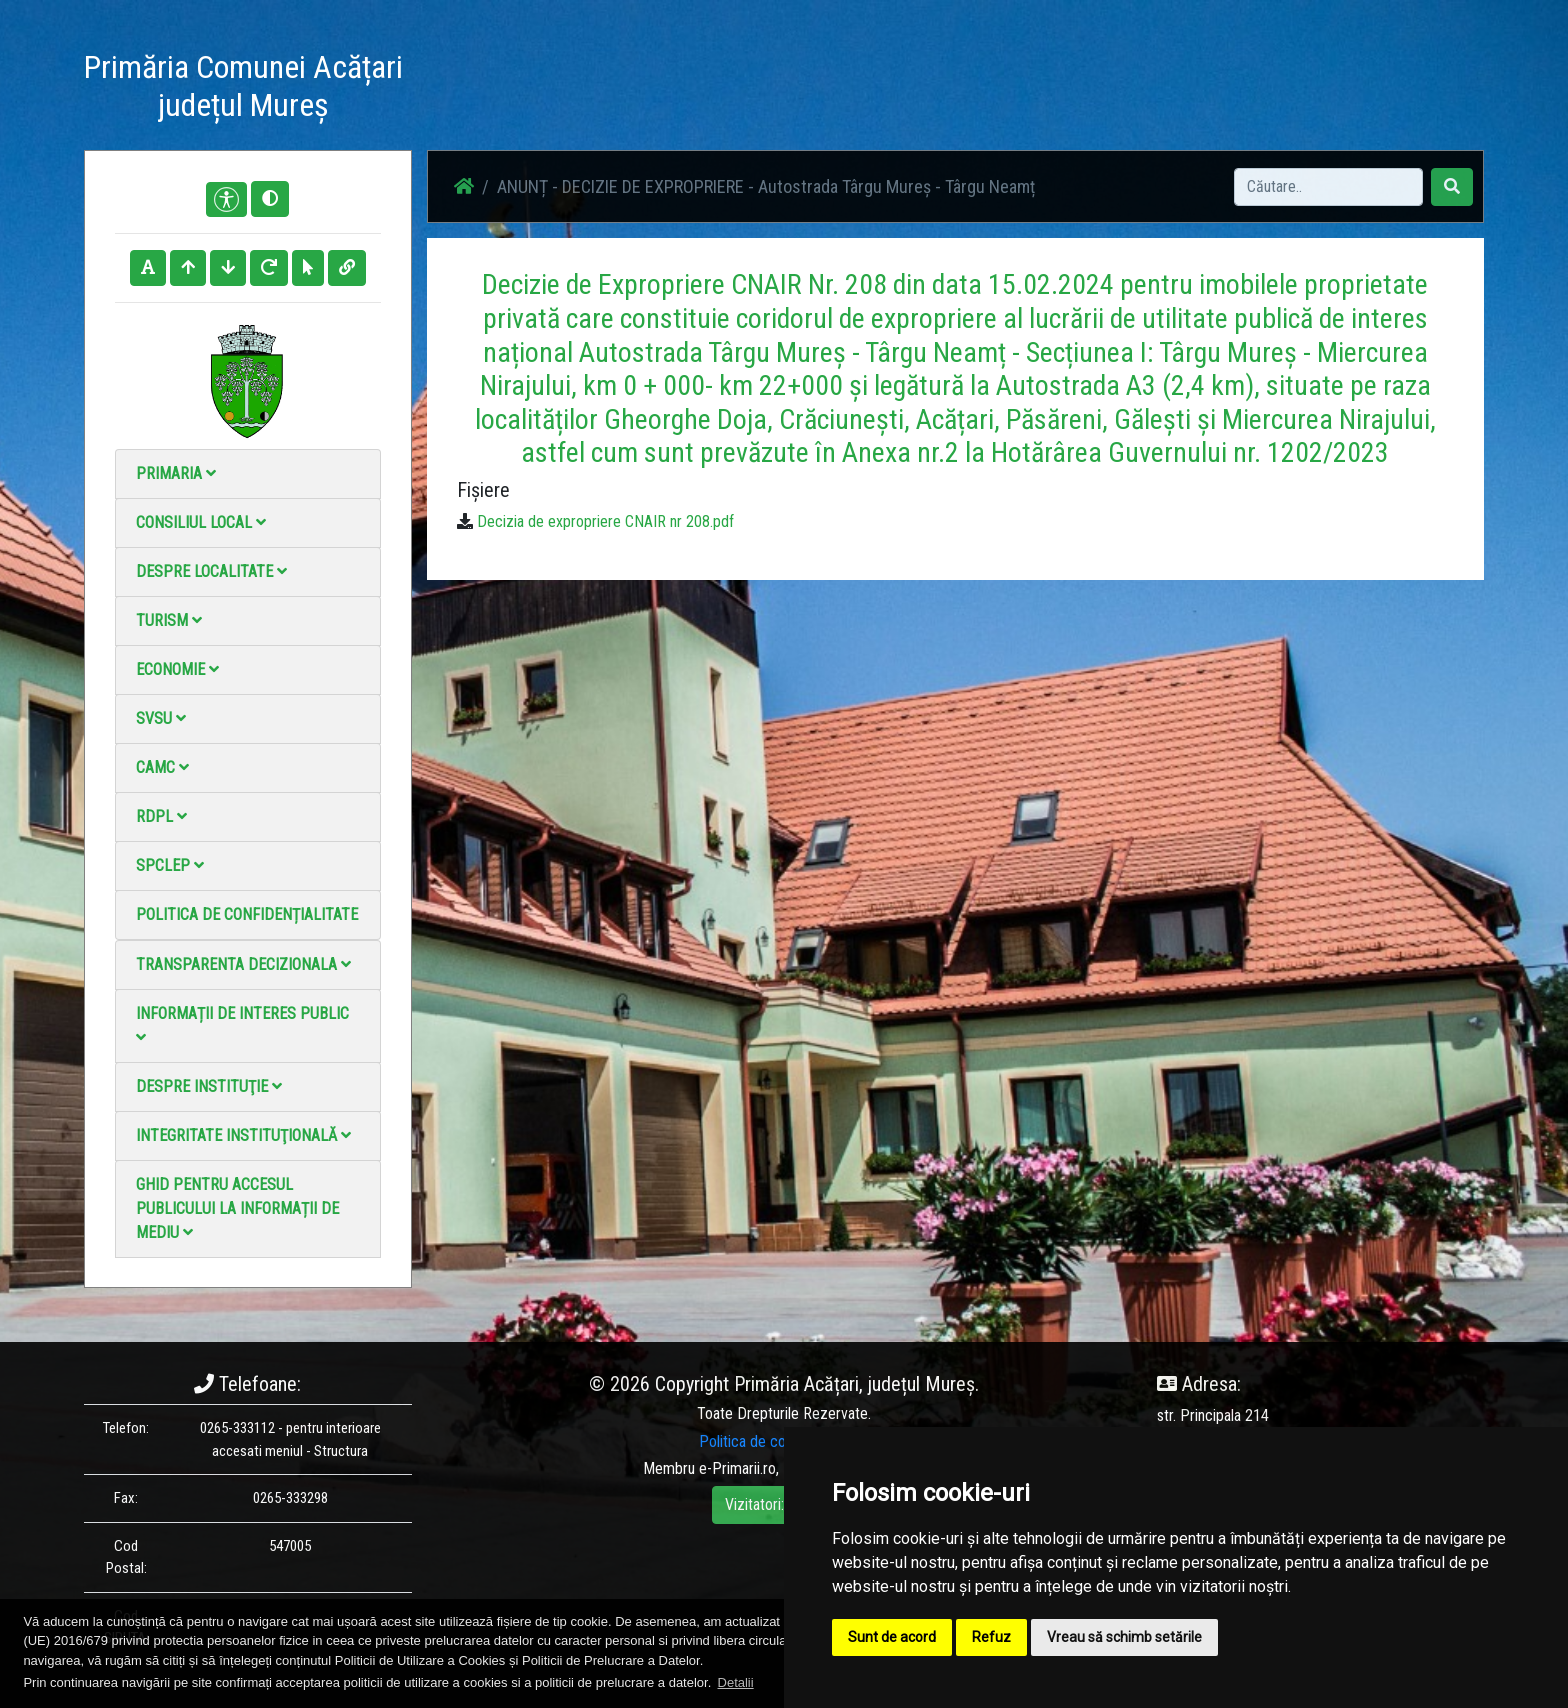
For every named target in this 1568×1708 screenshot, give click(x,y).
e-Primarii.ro (737, 1468)
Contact (1060, 89)
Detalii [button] (736, 1682)
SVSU (161, 718)
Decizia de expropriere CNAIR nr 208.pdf (605, 521)
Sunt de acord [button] (892, 1637)
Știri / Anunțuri (757, 89)
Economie (177, 669)
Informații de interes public (242, 1024)
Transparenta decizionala (243, 964)
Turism (169, 620)
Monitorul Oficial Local (1180, 89)
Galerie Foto (865, 89)
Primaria (176, 473)
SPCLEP (170, 865)
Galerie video (969, 89)
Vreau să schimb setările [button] (1124, 1637)
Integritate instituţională (243, 1135)
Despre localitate (211, 571)
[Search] (1328, 187)
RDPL (161, 816)
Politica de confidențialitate (247, 914)
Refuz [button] (991, 1637)
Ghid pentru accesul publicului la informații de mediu (237, 1208)
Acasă (667, 89)
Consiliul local (201, 522)
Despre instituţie (209, 1086)
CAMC (162, 767)
